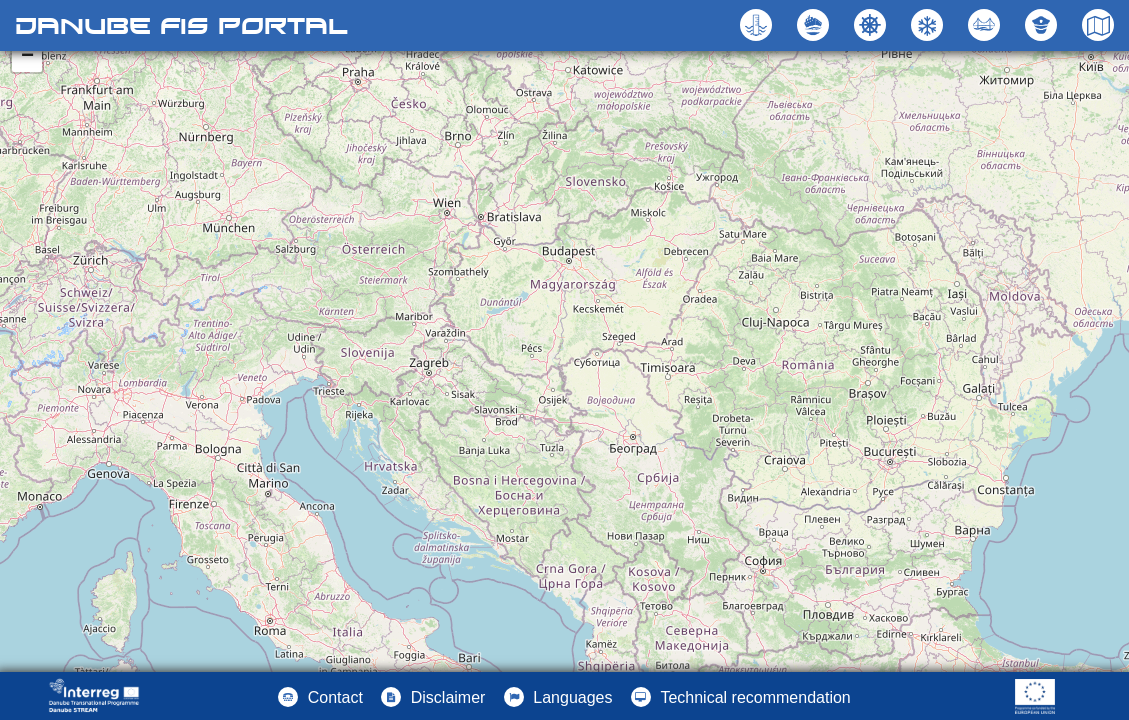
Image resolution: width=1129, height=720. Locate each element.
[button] (986, 25)
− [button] (27, 57)
